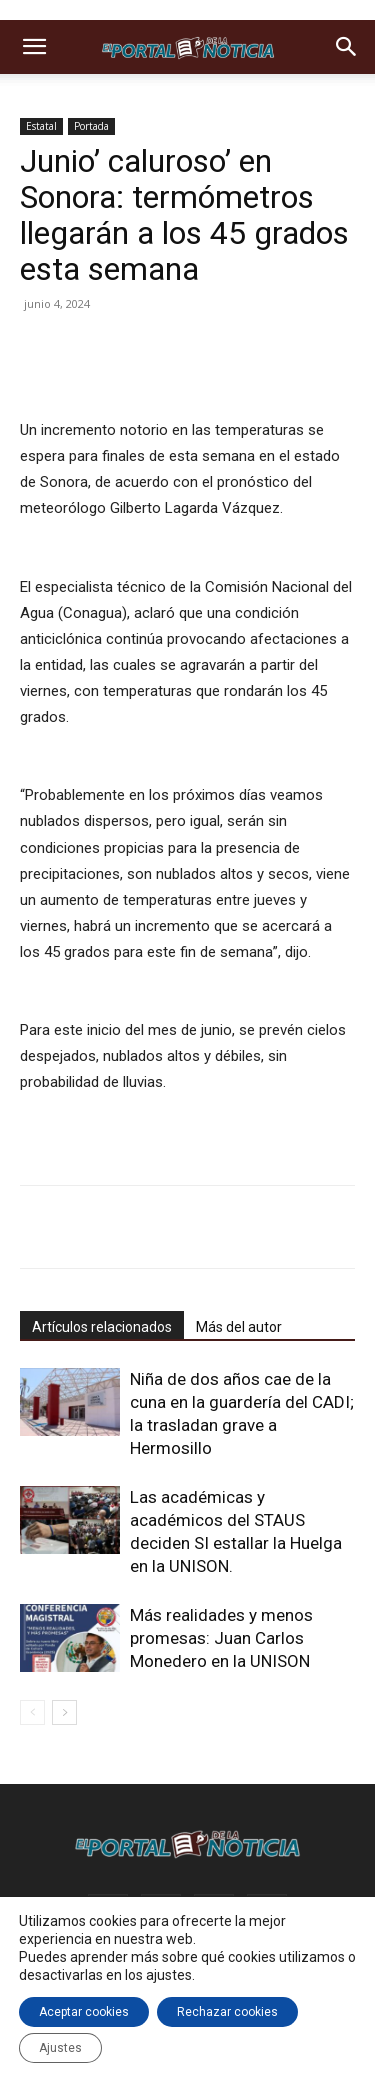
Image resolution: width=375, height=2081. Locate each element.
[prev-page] (32, 1712)
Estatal (41, 126)
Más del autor (239, 1327)
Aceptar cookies (84, 2012)
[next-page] (64, 1712)
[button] (34, 47)
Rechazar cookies (227, 2012)
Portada (91, 126)
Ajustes (60, 2048)
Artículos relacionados (102, 1327)
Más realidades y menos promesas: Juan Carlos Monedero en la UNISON (221, 1638)
